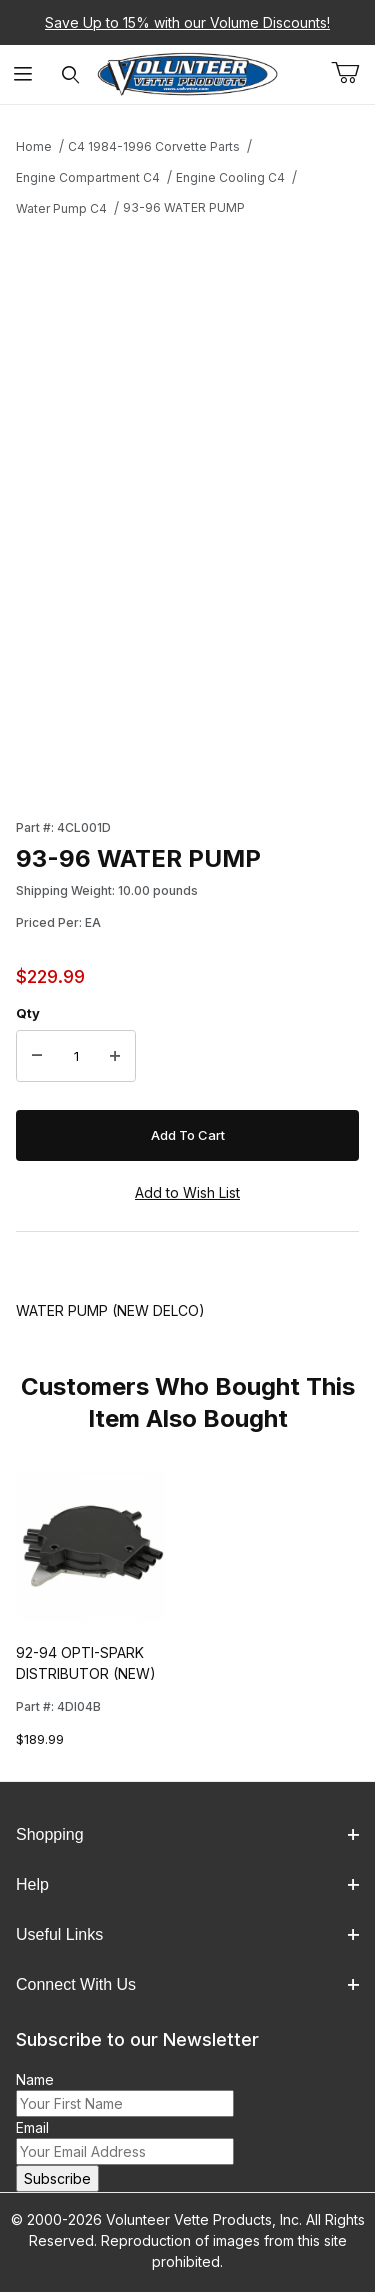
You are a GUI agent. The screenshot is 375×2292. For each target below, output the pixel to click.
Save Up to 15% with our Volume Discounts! (187, 22)
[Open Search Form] (70, 74)
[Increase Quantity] (115, 1056)
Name (35, 2079)
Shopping (187, 1834)
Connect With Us (187, 1984)
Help (187, 1884)
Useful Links (187, 1934)
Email (32, 2127)
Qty (28, 1013)
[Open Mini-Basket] (353, 73)
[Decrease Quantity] (37, 1056)
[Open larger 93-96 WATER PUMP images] (187, 403)
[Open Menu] (23, 74)
